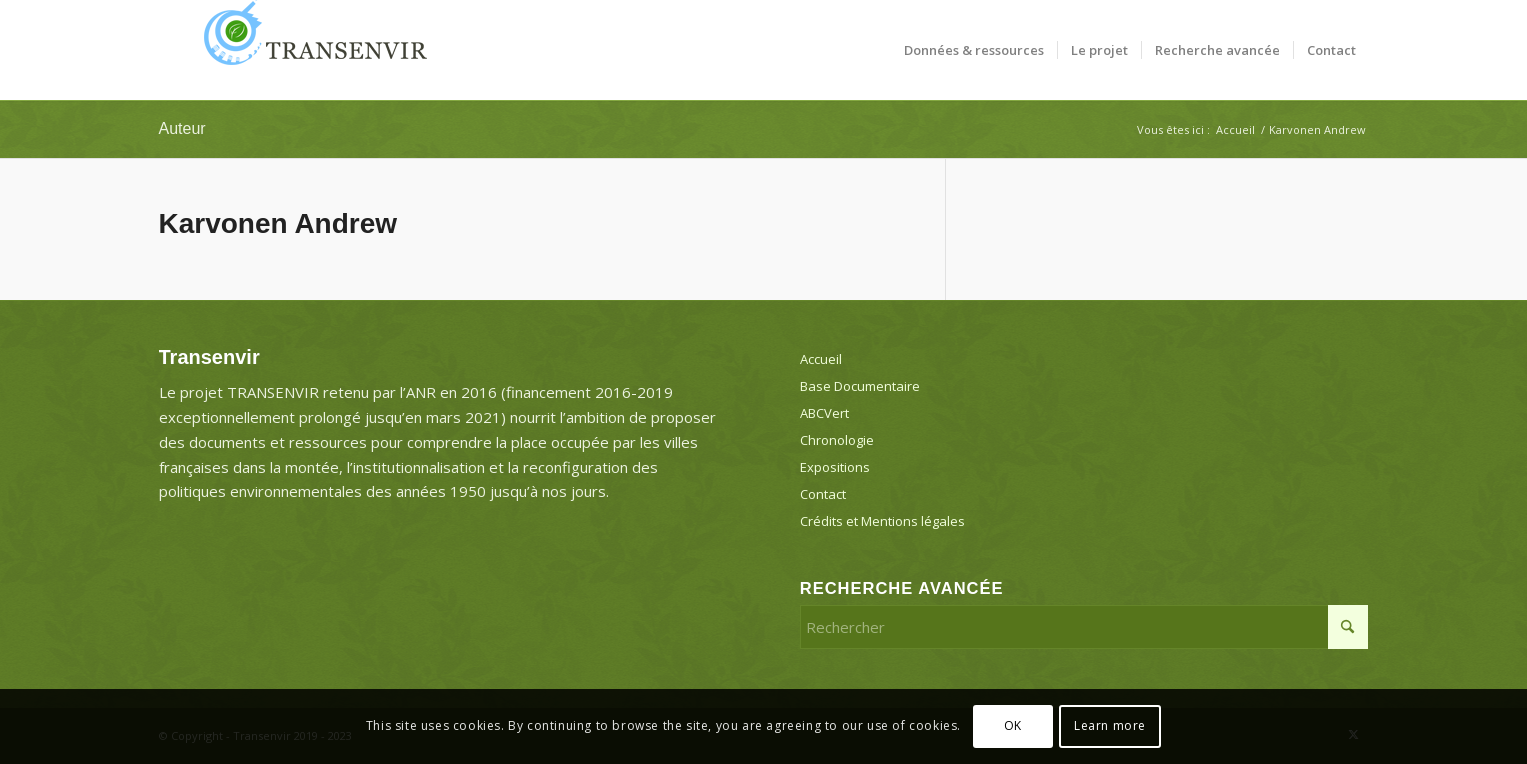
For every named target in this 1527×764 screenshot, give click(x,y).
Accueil (821, 359)
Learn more (1110, 725)
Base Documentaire (860, 386)
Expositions (835, 467)
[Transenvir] (309, 50)
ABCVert (824, 413)
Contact (823, 494)
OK (1013, 725)
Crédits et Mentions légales (882, 521)
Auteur (182, 128)
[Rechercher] (1084, 627)
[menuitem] (974, 50)
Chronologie (837, 440)
